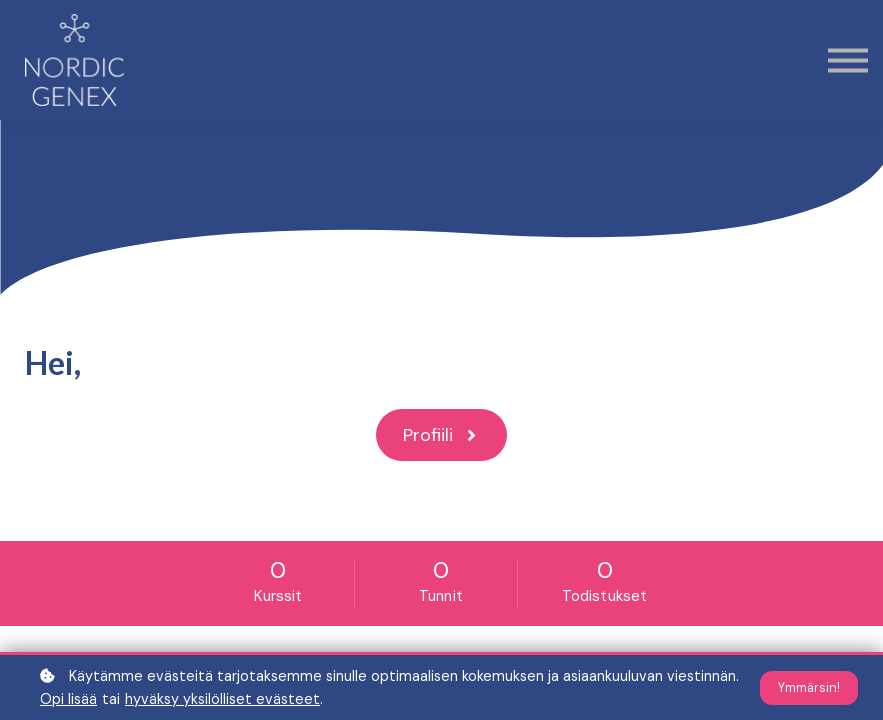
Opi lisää (68, 699)
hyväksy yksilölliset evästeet (222, 699)
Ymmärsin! (809, 688)
